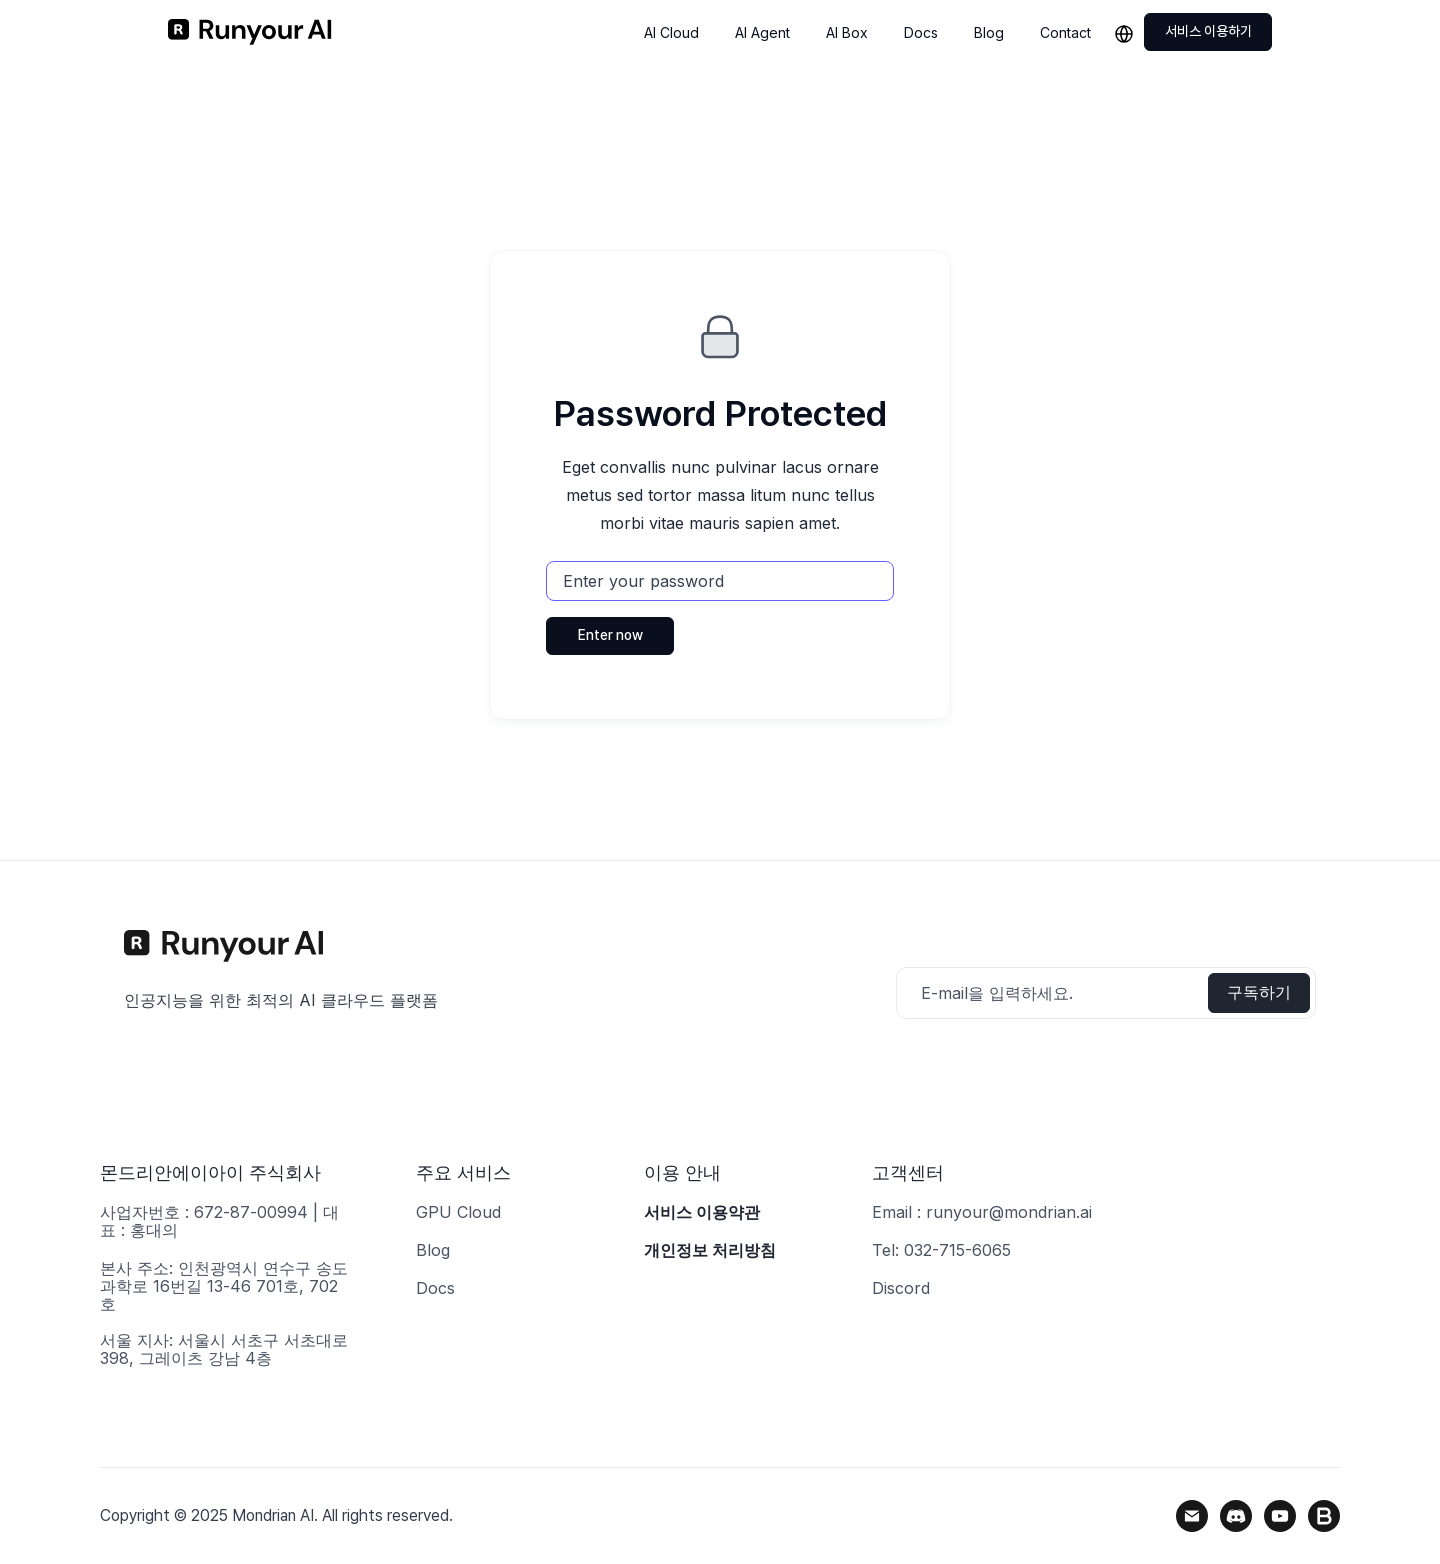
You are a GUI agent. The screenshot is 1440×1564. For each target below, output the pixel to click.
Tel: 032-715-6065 (941, 1250)
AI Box (847, 32)
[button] (1128, 32)
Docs (921, 32)
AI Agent (762, 32)
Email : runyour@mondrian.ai (982, 1212)
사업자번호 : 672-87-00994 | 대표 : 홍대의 (219, 1221)
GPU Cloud (458, 1212)
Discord (901, 1288)
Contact (1065, 32)
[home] (250, 32)
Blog (989, 32)
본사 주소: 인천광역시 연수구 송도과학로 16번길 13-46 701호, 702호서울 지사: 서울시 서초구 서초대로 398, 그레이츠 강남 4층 (224, 1313)
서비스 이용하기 (1208, 31)
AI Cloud (671, 32)
